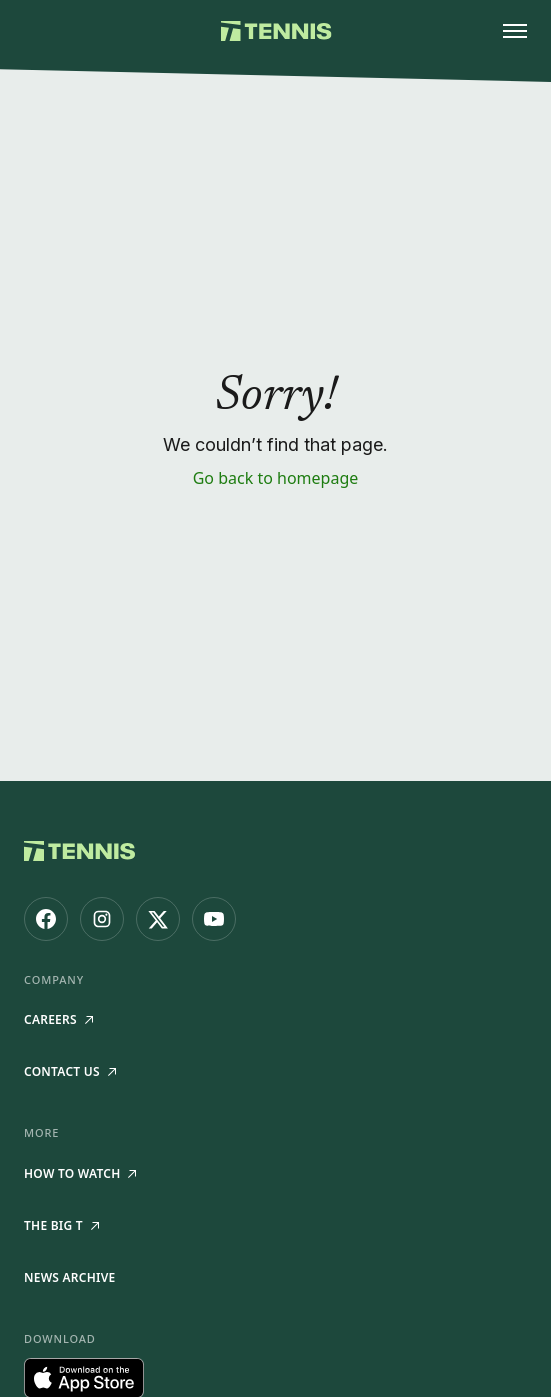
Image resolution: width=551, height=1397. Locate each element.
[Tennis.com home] (275, 31)
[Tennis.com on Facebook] (46, 919)
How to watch (80, 1173)
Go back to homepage (276, 478)
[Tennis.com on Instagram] (102, 919)
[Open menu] (515, 31)
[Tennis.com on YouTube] (214, 919)
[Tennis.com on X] (158, 919)
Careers (58, 1019)
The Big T (61, 1225)
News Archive (69, 1277)
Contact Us (70, 1071)
